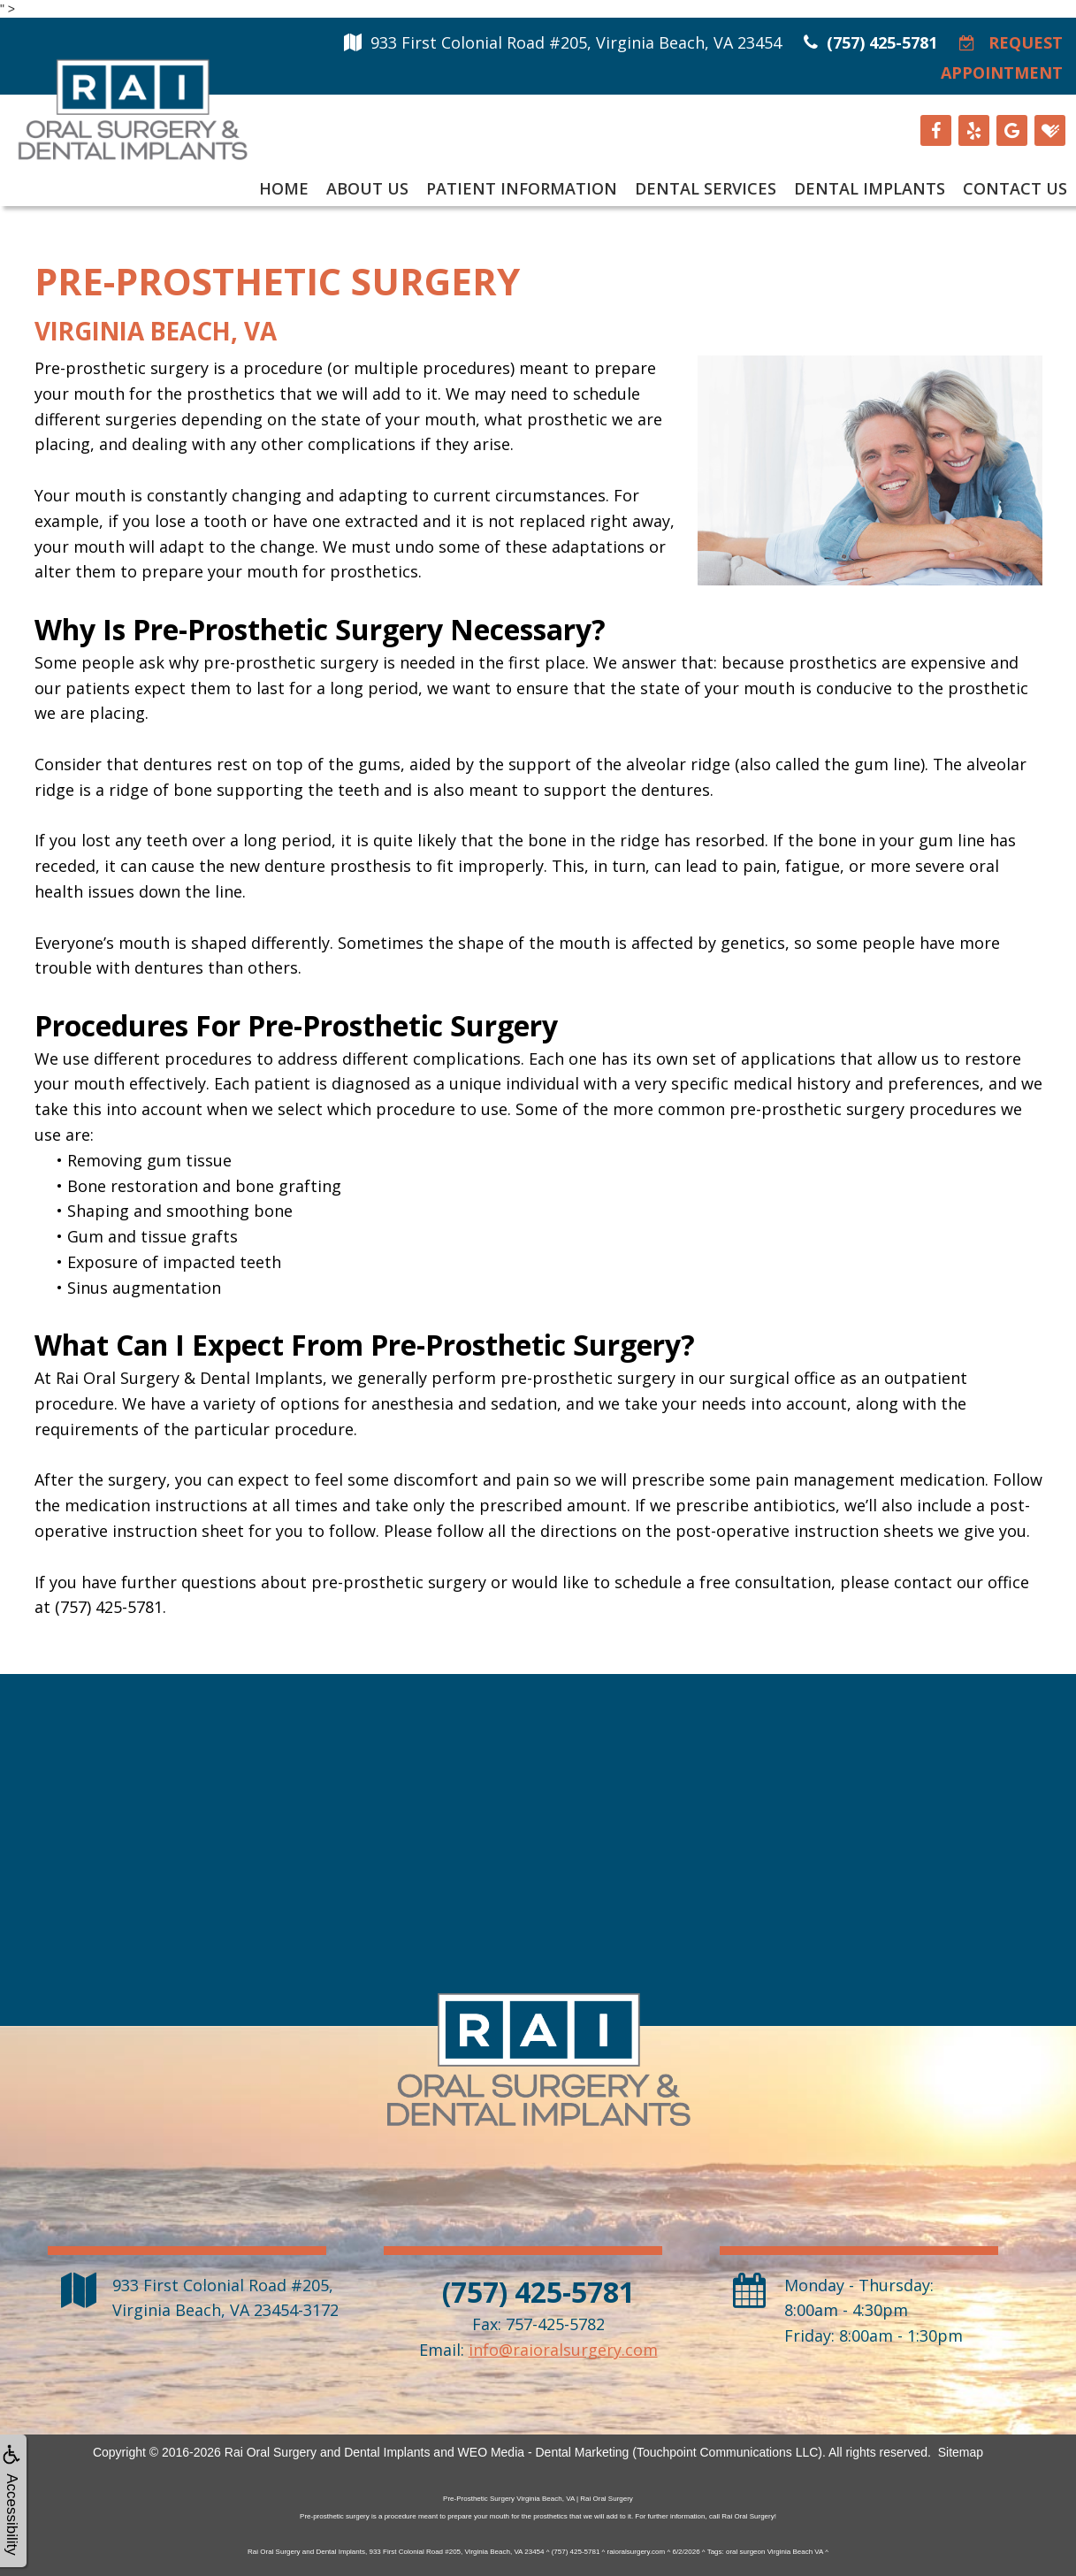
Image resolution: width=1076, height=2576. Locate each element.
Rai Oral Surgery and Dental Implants (328, 2452)
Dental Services (705, 188)
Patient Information (521, 188)
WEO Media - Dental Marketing (544, 2452)
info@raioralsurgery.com (563, 2349)
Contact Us (1015, 188)
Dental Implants (869, 188)
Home (284, 188)
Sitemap (960, 2452)
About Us (367, 188)
